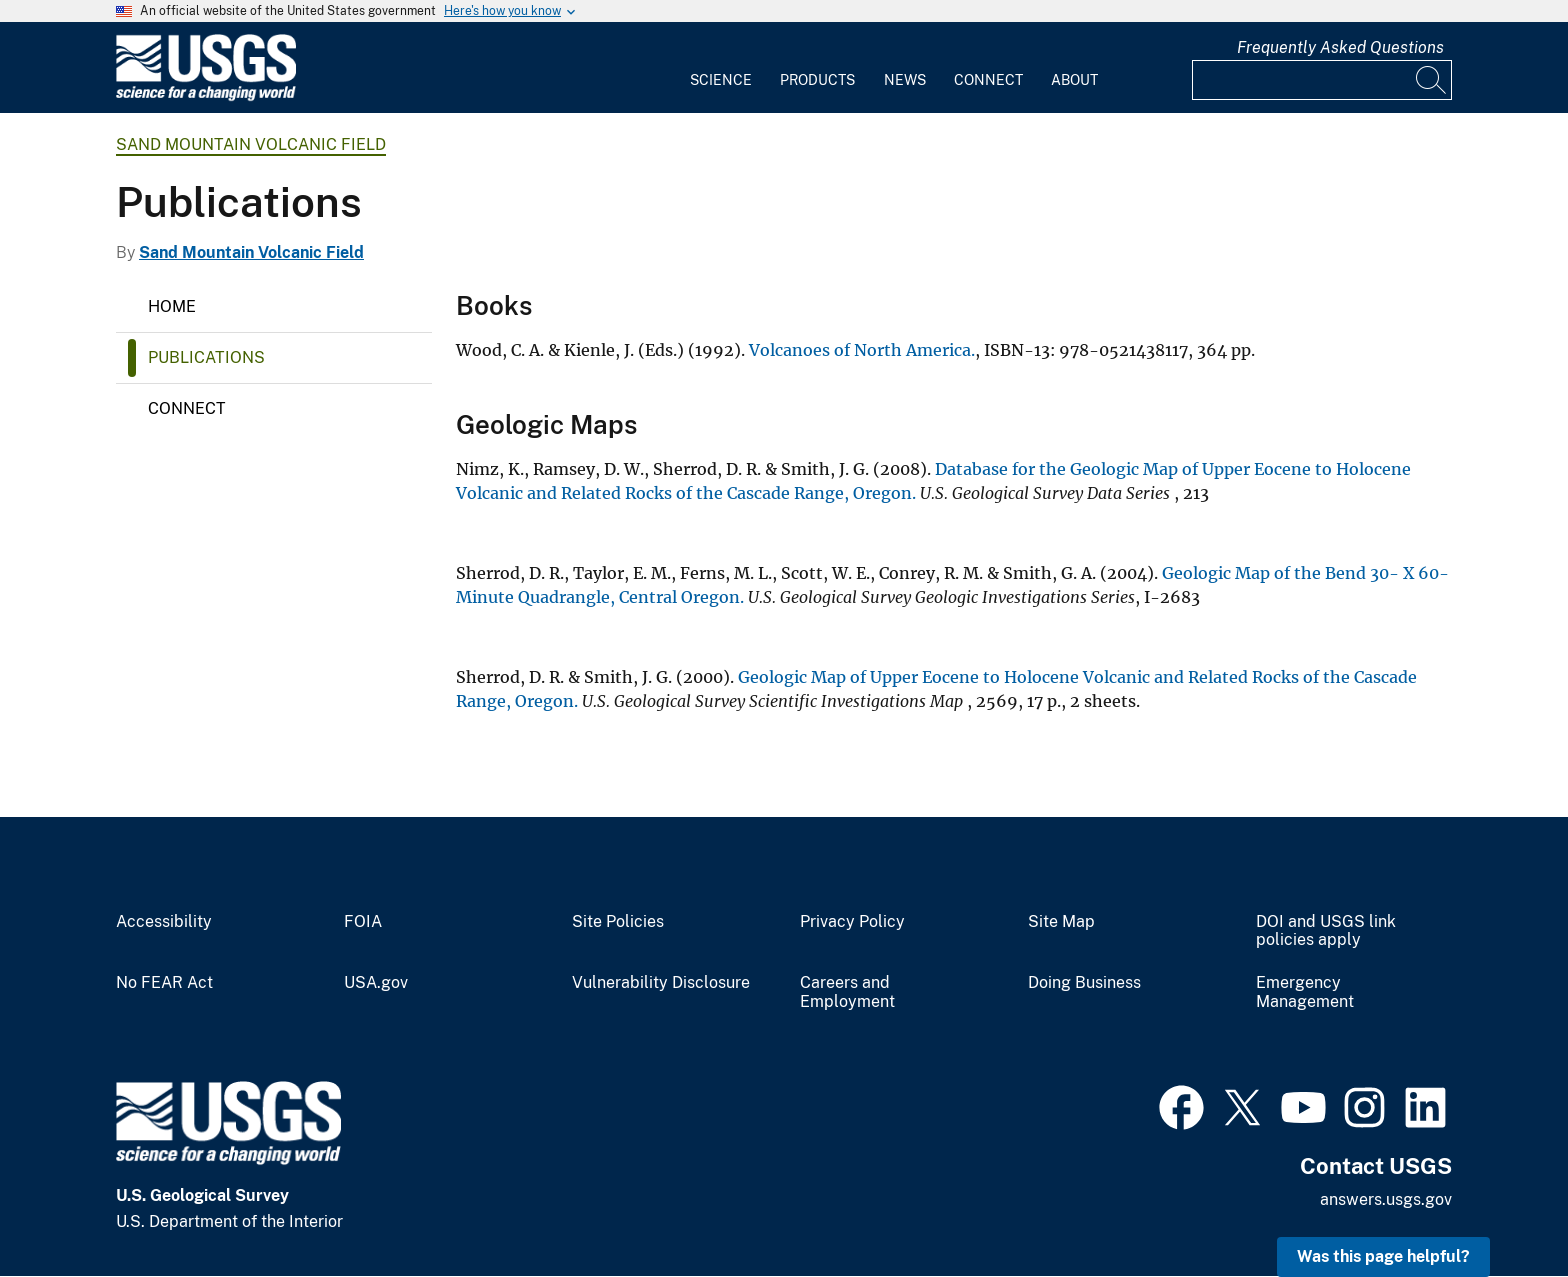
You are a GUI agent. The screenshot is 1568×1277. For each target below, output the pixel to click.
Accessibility (164, 922)
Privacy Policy (852, 922)
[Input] (1322, 80)
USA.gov (376, 983)
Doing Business (1084, 983)
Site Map (1061, 922)
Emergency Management (1305, 992)
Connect (988, 80)
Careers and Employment (847, 992)
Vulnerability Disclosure (661, 983)
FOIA (363, 922)
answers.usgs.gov (1386, 1199)
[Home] (206, 96)
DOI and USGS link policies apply (1326, 931)
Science (721, 80)
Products (817, 80)
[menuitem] (721, 68)
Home (172, 306)
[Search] (1432, 80)
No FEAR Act (164, 983)
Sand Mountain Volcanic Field (251, 144)
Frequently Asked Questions (1340, 47)
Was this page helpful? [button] (1383, 1256)
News (905, 80)
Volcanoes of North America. (862, 350)
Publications (206, 357)
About (1074, 80)
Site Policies (618, 922)
